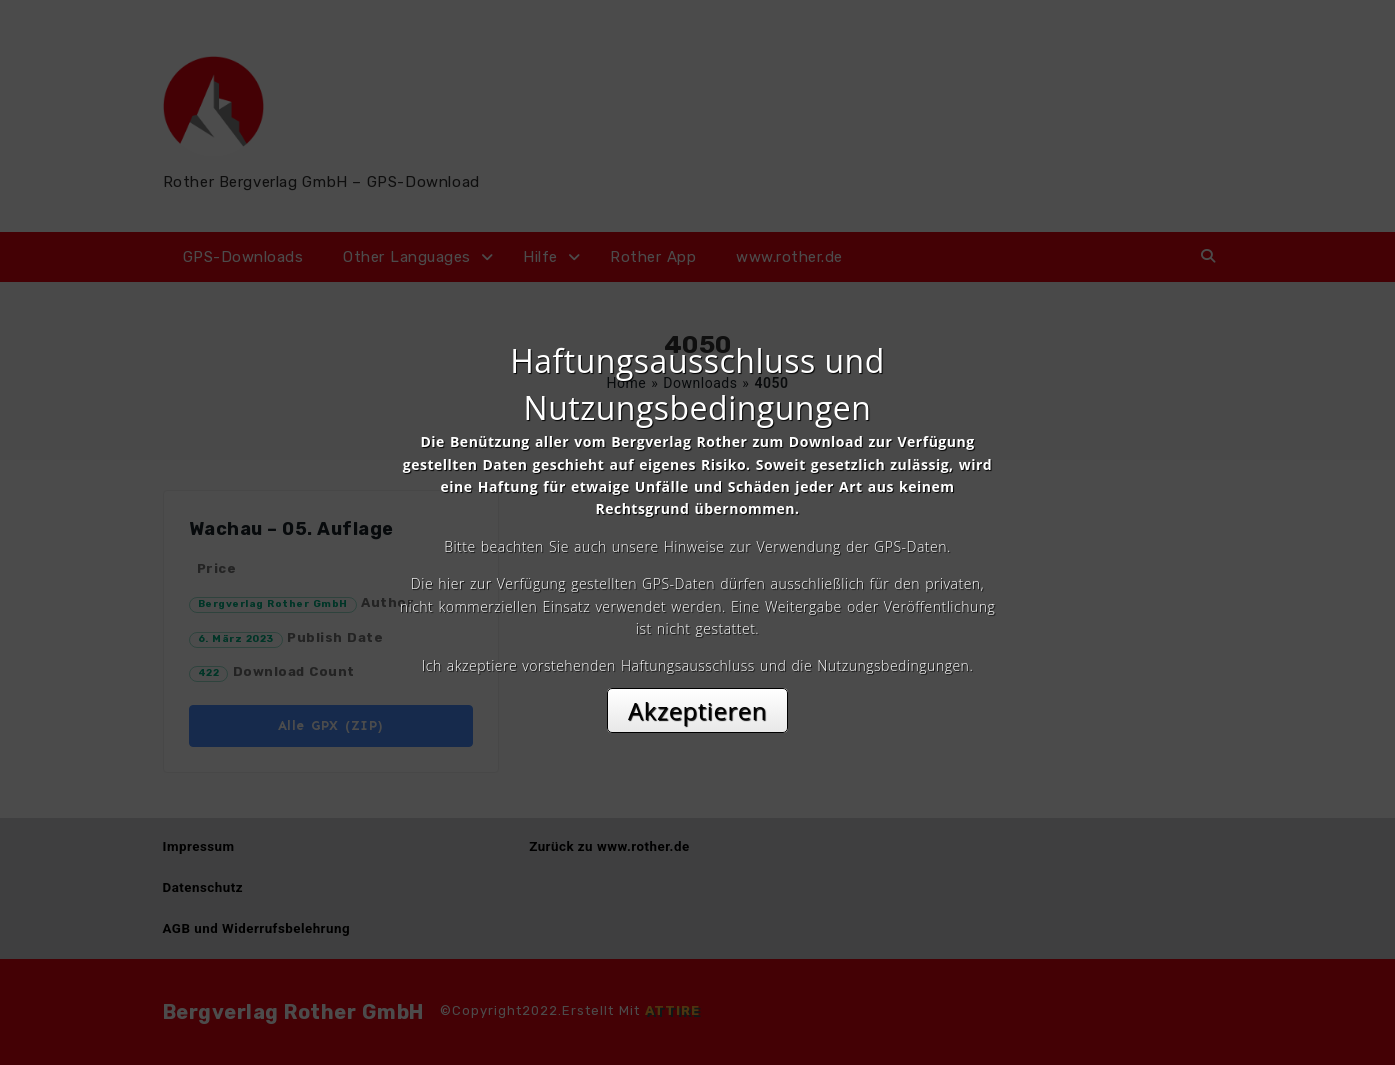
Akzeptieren (697, 710)
